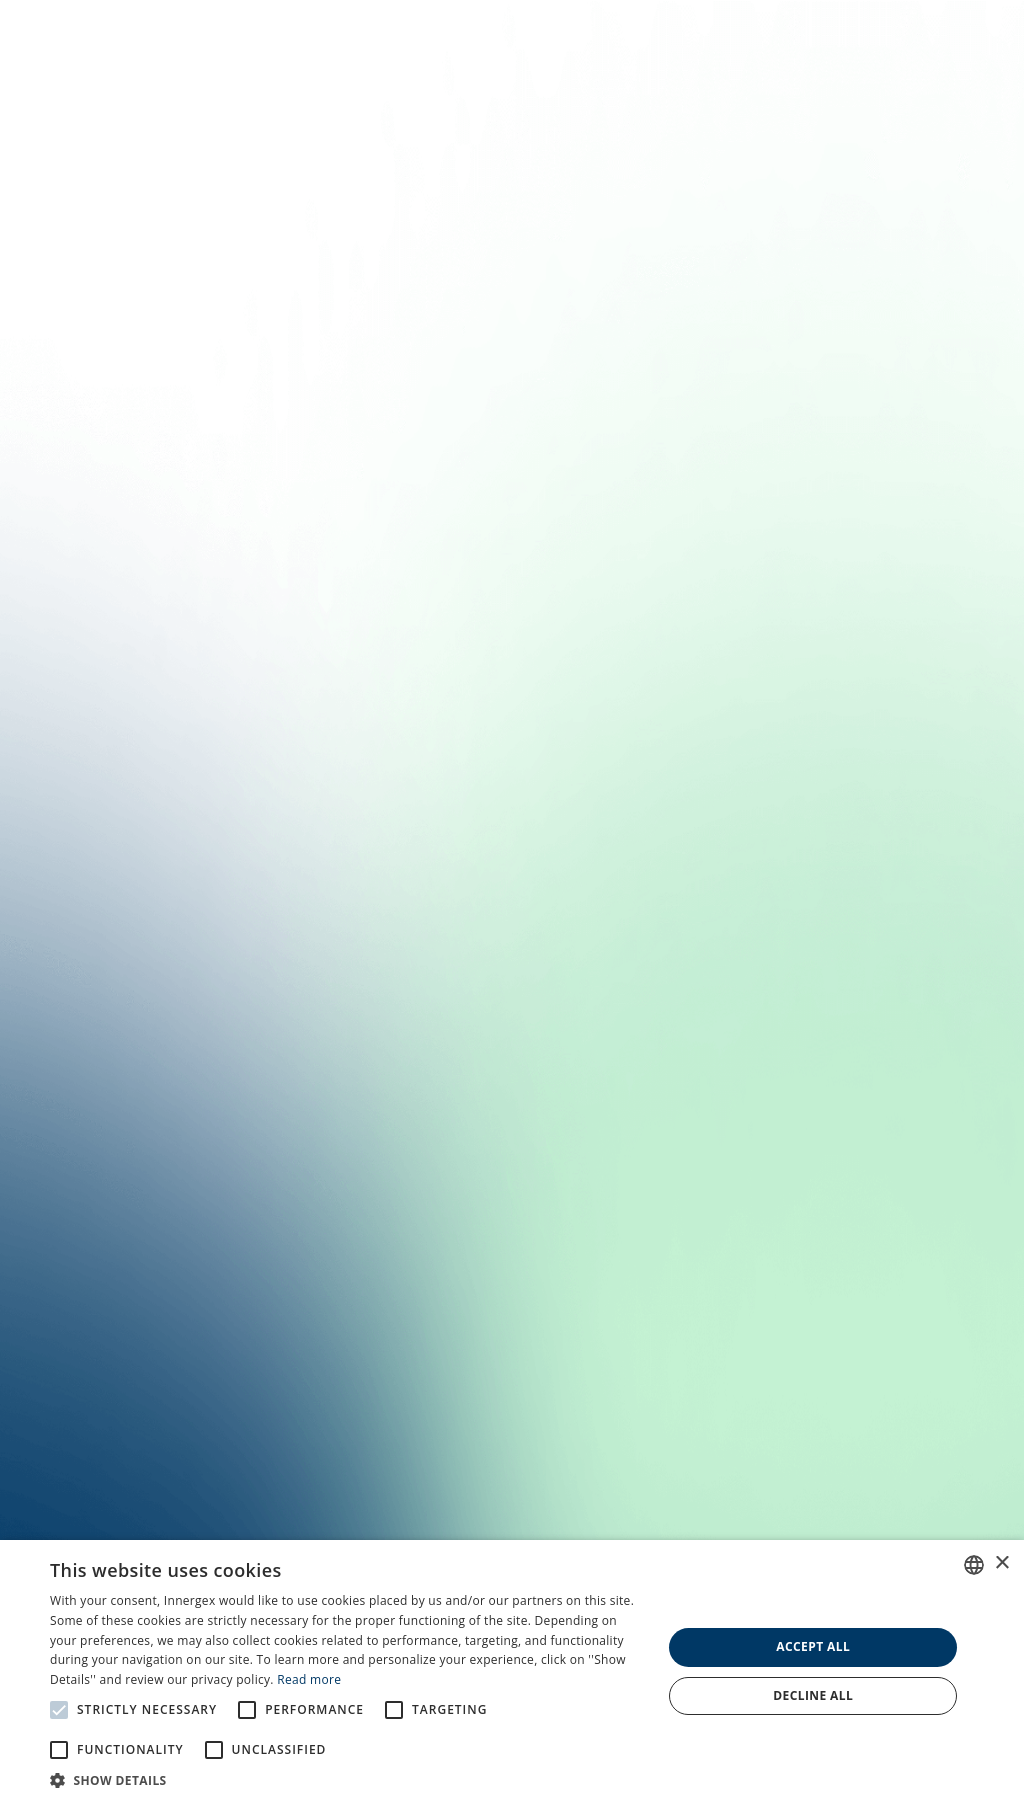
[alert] (512, 1671)
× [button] (1001, 1563)
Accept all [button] (813, 1646)
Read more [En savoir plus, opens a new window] (309, 1679)
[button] (347, 1779)
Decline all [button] (813, 1695)
